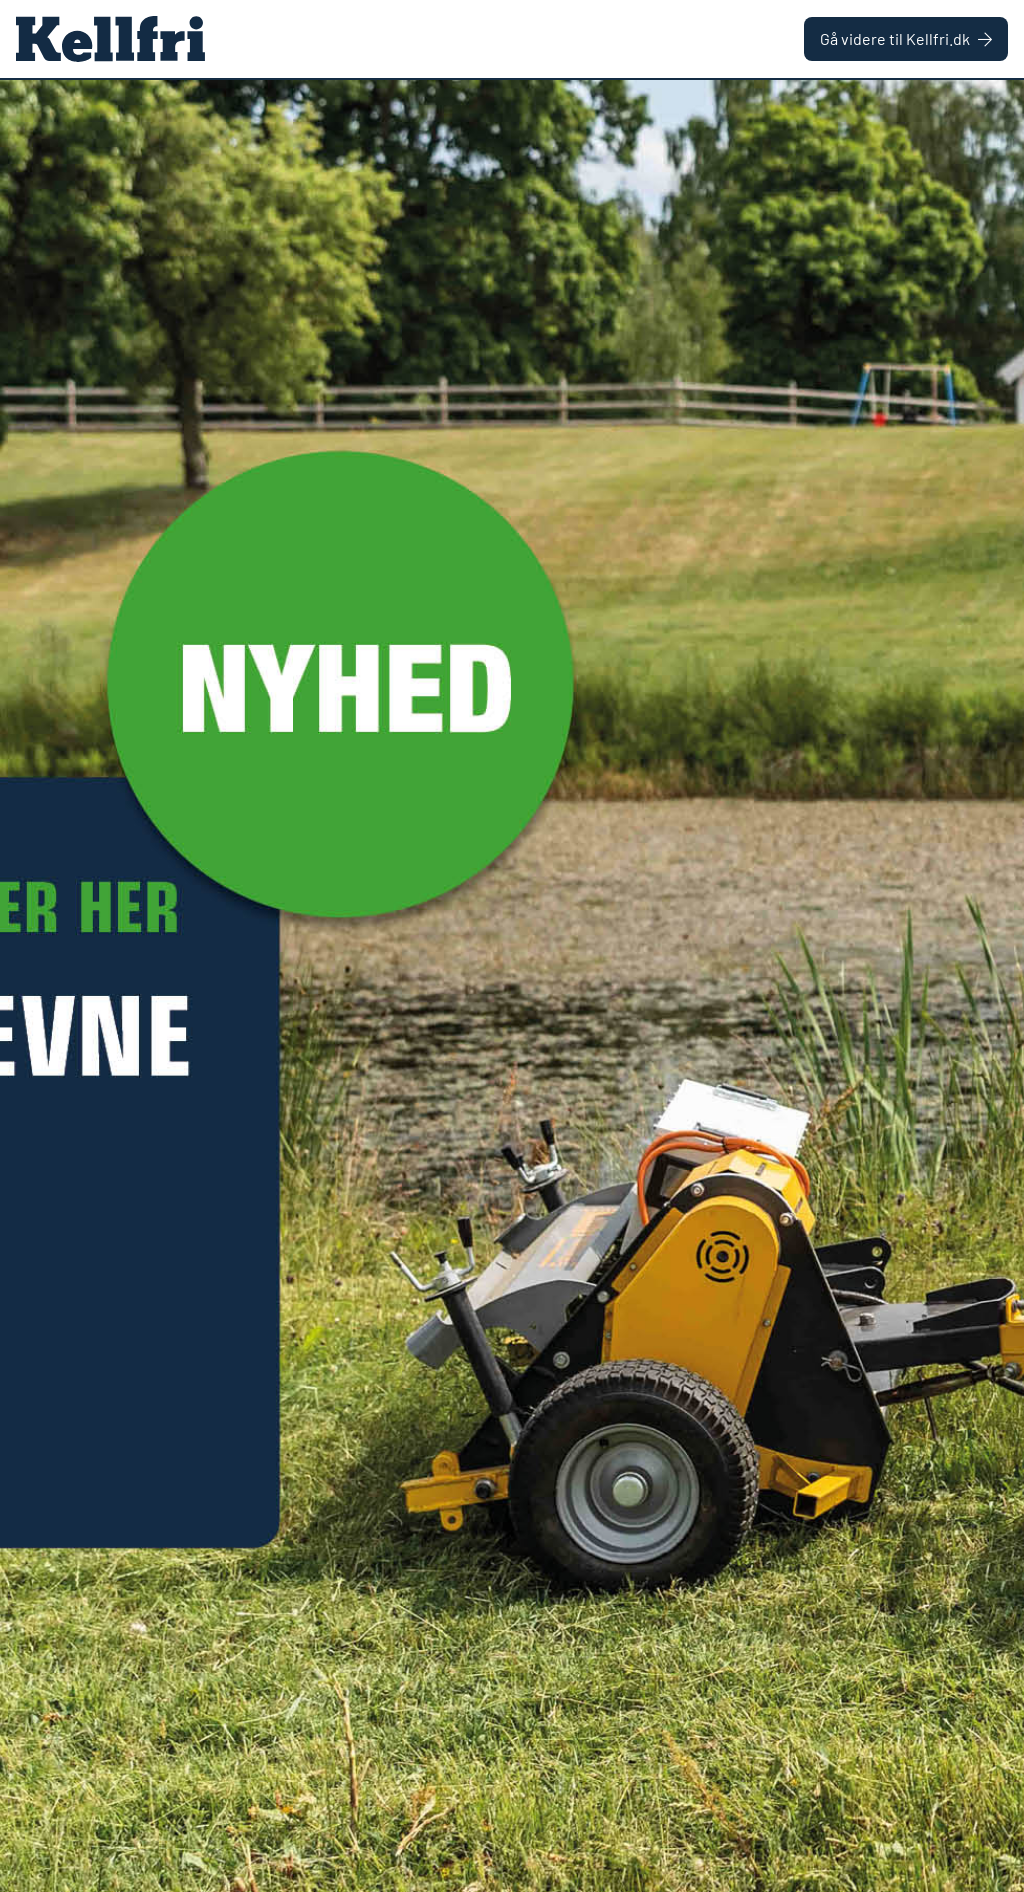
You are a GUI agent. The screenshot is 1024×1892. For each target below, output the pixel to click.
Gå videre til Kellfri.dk (906, 38)
